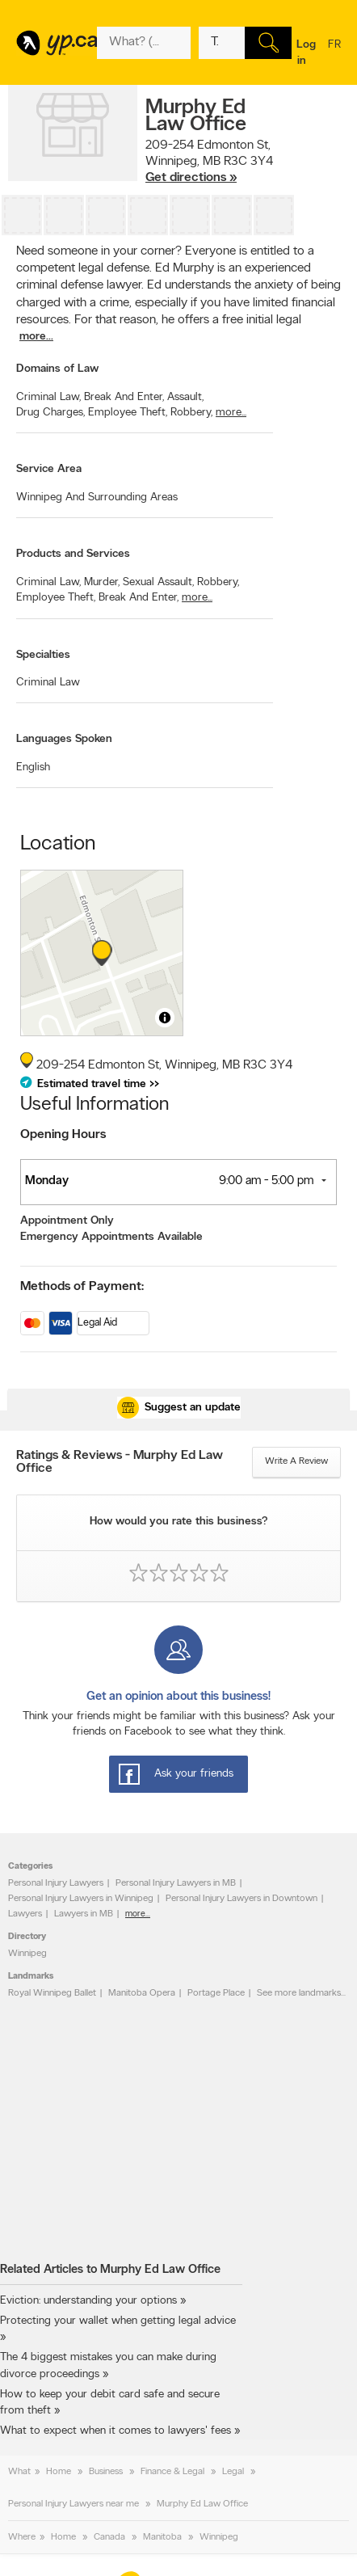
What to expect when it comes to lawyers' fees (115, 2431)
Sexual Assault (158, 582)
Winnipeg (27, 1953)
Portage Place (216, 1993)
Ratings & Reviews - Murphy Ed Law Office (119, 1462)
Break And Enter (124, 397)
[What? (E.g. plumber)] (144, 43)
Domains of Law (57, 369)
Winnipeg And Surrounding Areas (97, 497)
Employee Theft (127, 413)
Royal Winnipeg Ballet (52, 1993)
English (33, 767)
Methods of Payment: (82, 1286)
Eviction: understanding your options (88, 2301)
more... (36, 337)
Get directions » (191, 177)
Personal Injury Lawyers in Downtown (241, 1899)
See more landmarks (299, 1993)
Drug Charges (50, 413)
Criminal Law (48, 397)
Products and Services (73, 554)
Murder (102, 582)
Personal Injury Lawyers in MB (176, 1883)
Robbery (191, 413)
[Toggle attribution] (164, 1017)
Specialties (43, 655)
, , (209, 161)
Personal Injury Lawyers (55, 1883)
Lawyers (25, 1914)
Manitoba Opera (141, 1993)
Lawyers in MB (83, 1914)
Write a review (296, 1461)
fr (334, 55)
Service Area (49, 469)
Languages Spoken (64, 739)
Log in (306, 53)
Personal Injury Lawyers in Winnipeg (80, 1899)
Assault (185, 397)
